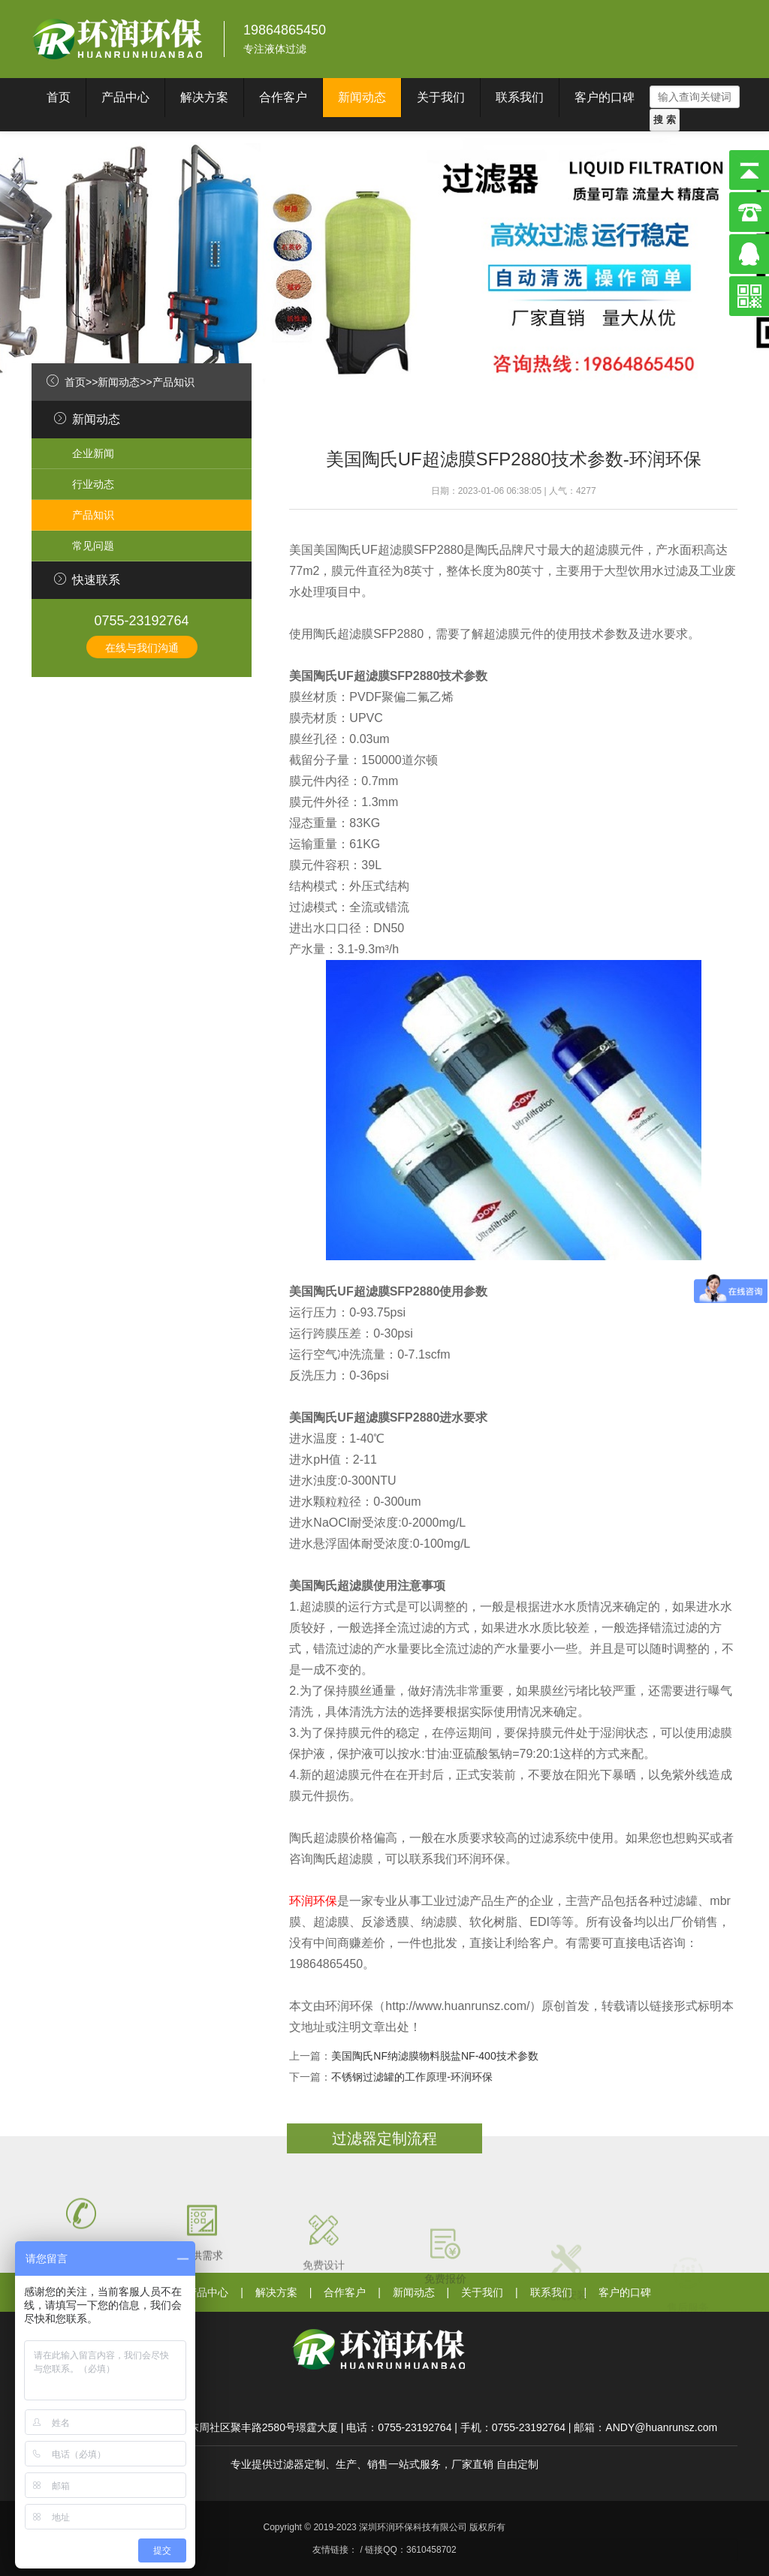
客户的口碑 (604, 97)
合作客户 (283, 97)
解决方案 (204, 97)
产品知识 (173, 382)
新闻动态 (362, 97)
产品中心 (125, 97)
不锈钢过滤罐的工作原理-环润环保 (412, 2077)
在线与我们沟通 (142, 648)
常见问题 (93, 546)
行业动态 (93, 484)
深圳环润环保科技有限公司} (118, 39)
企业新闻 (93, 453)
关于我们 (441, 97)
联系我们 (520, 97)
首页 (59, 97)
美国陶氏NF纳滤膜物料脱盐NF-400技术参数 (434, 2056)
